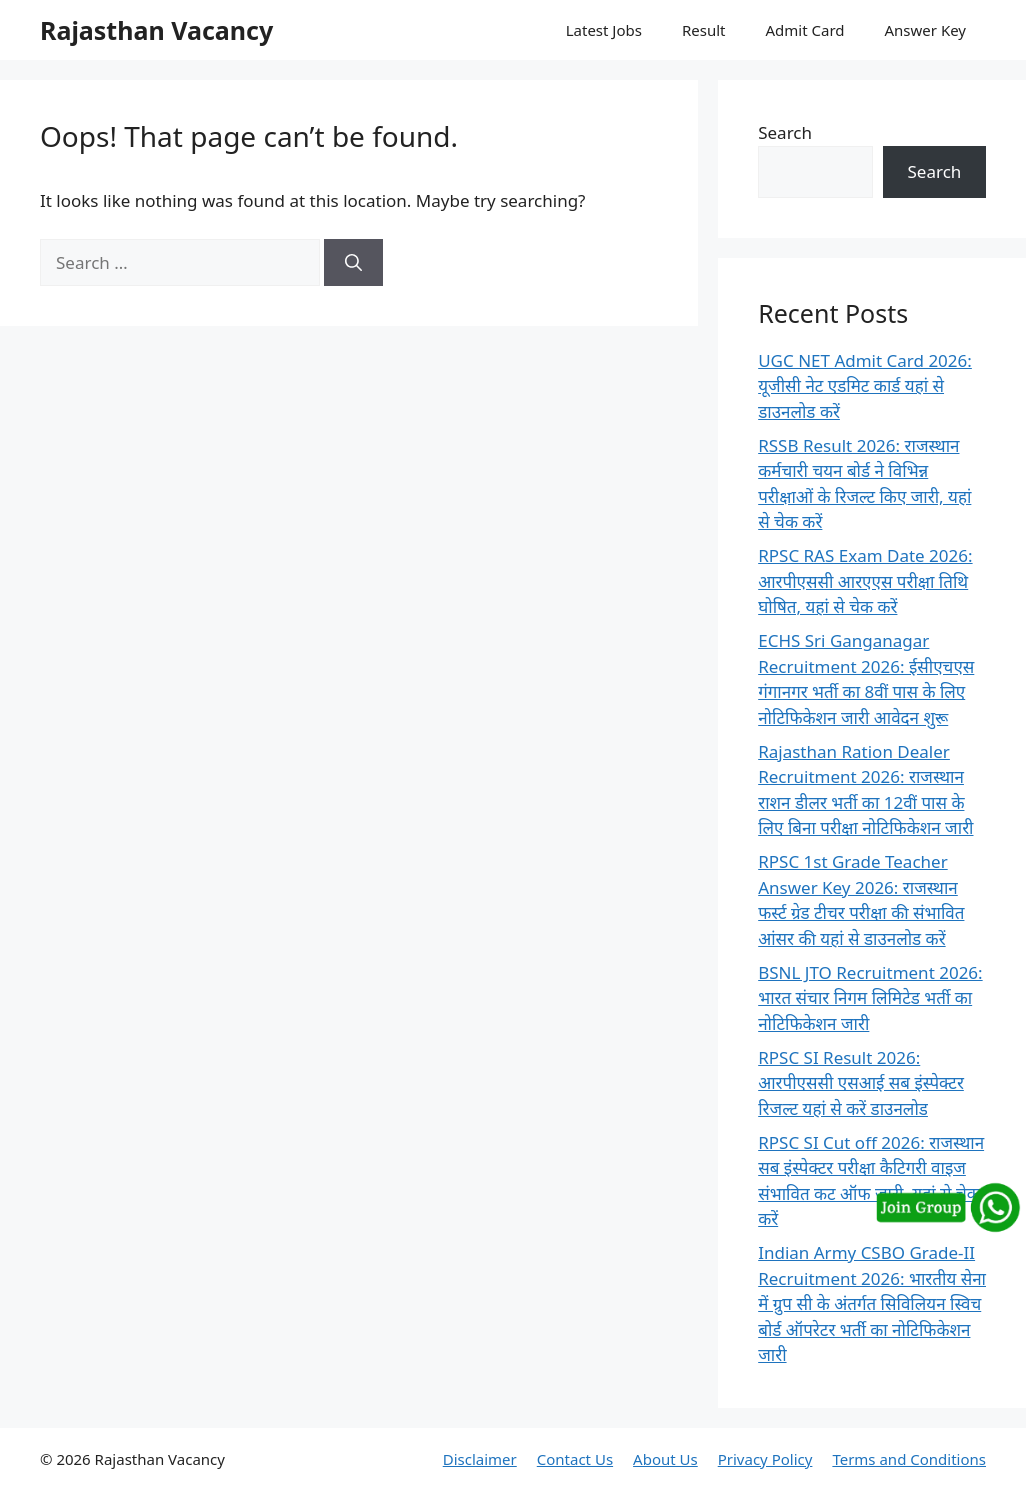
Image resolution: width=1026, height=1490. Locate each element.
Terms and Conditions (909, 1459)
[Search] (353, 263)
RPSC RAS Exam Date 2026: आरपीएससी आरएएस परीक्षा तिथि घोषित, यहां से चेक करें (865, 581)
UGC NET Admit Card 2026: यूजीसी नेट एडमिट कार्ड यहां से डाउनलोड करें (865, 386)
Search (785, 132)
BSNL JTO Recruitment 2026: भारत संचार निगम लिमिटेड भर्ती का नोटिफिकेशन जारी (870, 998)
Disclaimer (480, 1459)
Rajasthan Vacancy (156, 30)
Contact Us (575, 1459)
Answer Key (925, 30)
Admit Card (804, 30)
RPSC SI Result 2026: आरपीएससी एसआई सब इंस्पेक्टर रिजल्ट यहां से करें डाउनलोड (861, 1083)
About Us (665, 1459)
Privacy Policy (765, 1459)
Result (704, 30)
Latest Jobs (604, 30)
